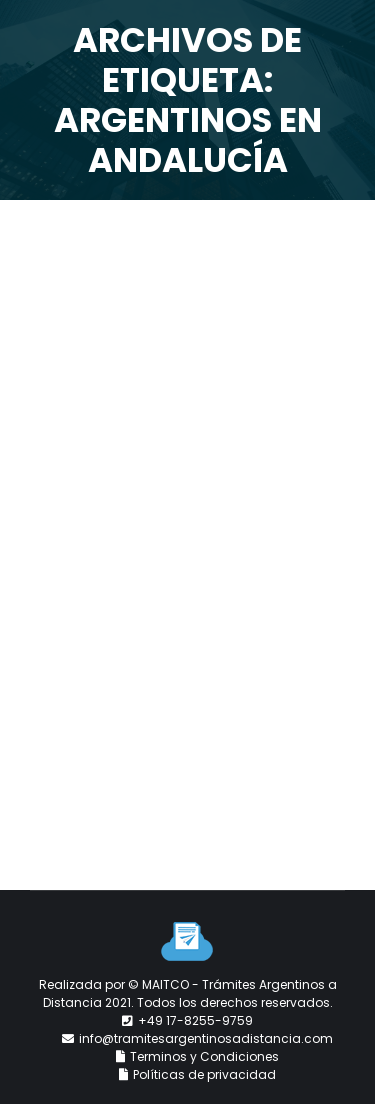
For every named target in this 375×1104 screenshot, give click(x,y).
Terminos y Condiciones (204, 1056)
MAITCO (165, 984)
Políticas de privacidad (204, 1074)
